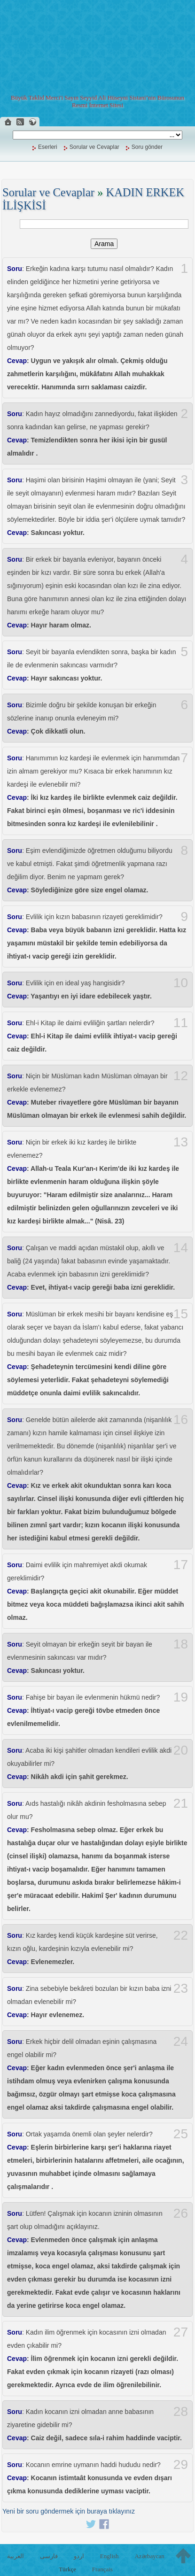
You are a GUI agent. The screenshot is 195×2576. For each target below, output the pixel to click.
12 (180, 1076)
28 (180, 2411)
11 (180, 1022)
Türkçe (67, 2569)
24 (180, 2041)
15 (180, 1314)
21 (180, 1803)
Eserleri (47, 147)
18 (180, 1644)
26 (180, 2213)
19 (180, 1697)
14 (180, 1247)
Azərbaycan (149, 2556)
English (109, 2556)
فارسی (49, 2556)
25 (180, 2134)
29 (180, 2464)
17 (180, 1564)
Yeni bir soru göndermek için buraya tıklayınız (68, 2511)
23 (180, 1988)
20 (180, 1750)
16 (180, 1419)
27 (180, 2332)
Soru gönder (147, 147)
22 (180, 1935)
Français (102, 2569)
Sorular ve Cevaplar (94, 147)
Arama (104, 244)
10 (180, 983)
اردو (79, 2556)
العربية (15, 2556)
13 (180, 1142)
